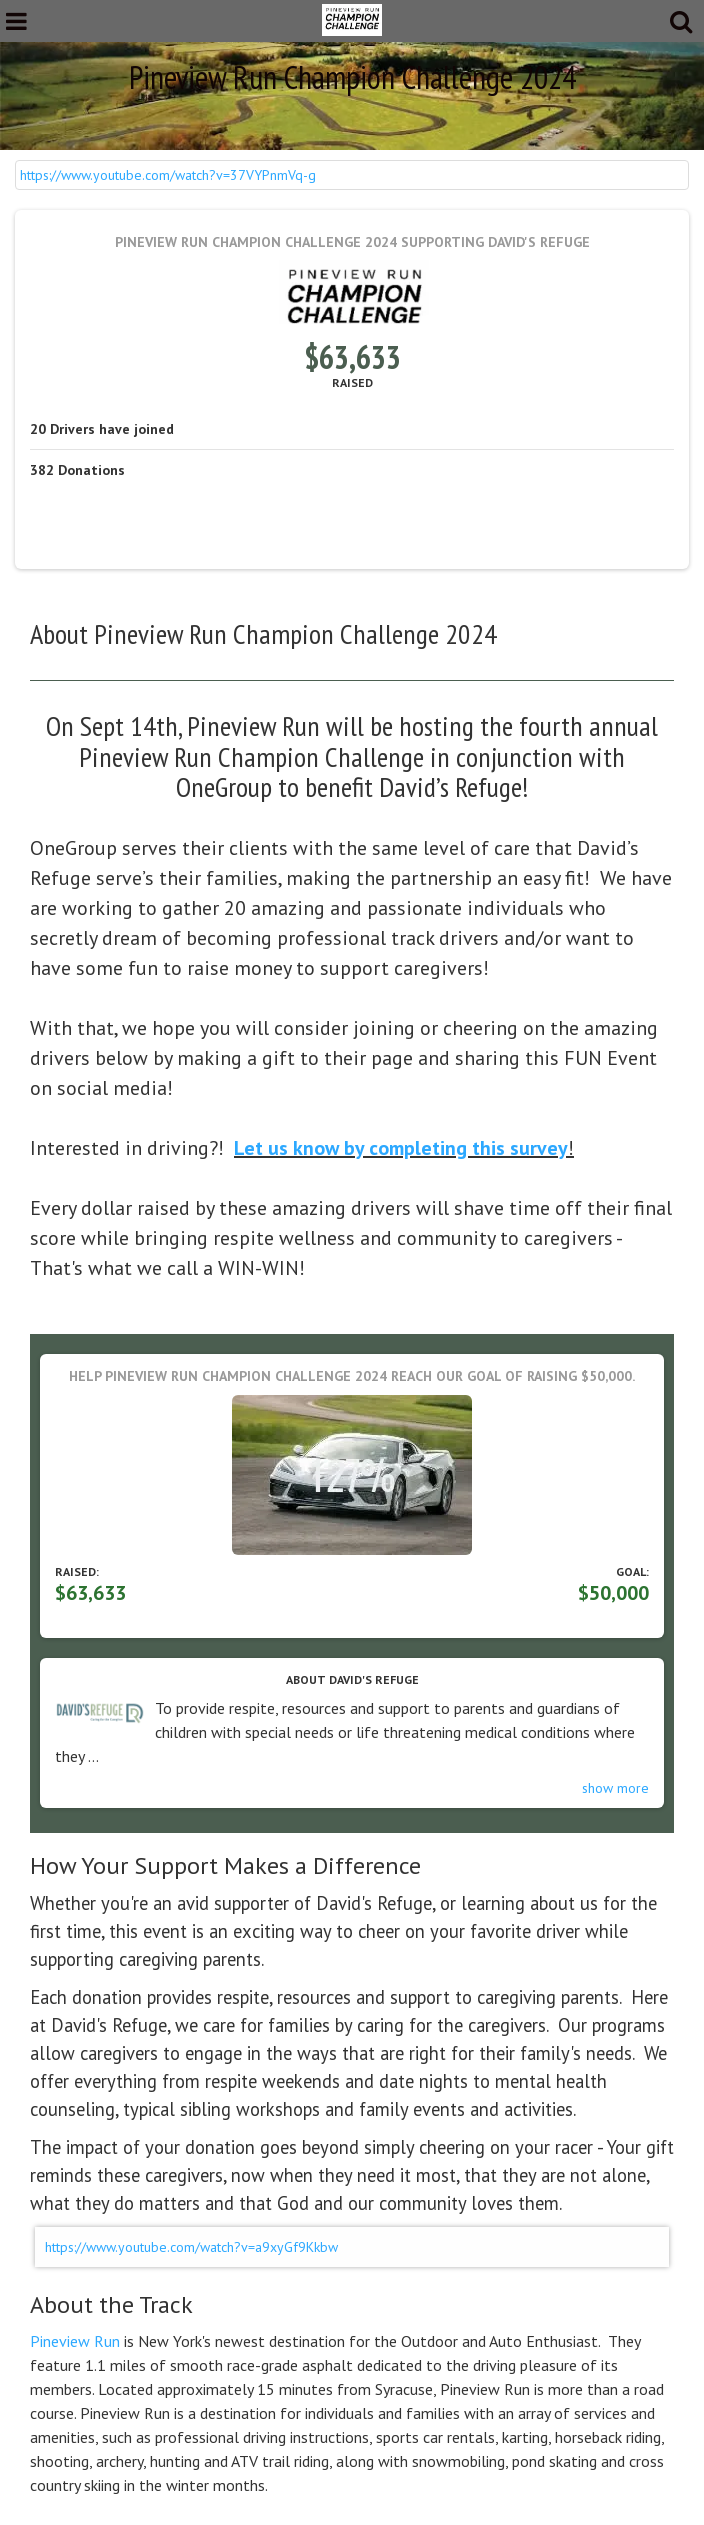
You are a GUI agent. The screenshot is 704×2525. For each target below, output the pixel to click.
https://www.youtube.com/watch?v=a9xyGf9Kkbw (191, 2247)
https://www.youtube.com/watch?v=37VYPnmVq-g (168, 175)
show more (615, 1788)
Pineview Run (75, 2341)
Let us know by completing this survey (401, 1148)
